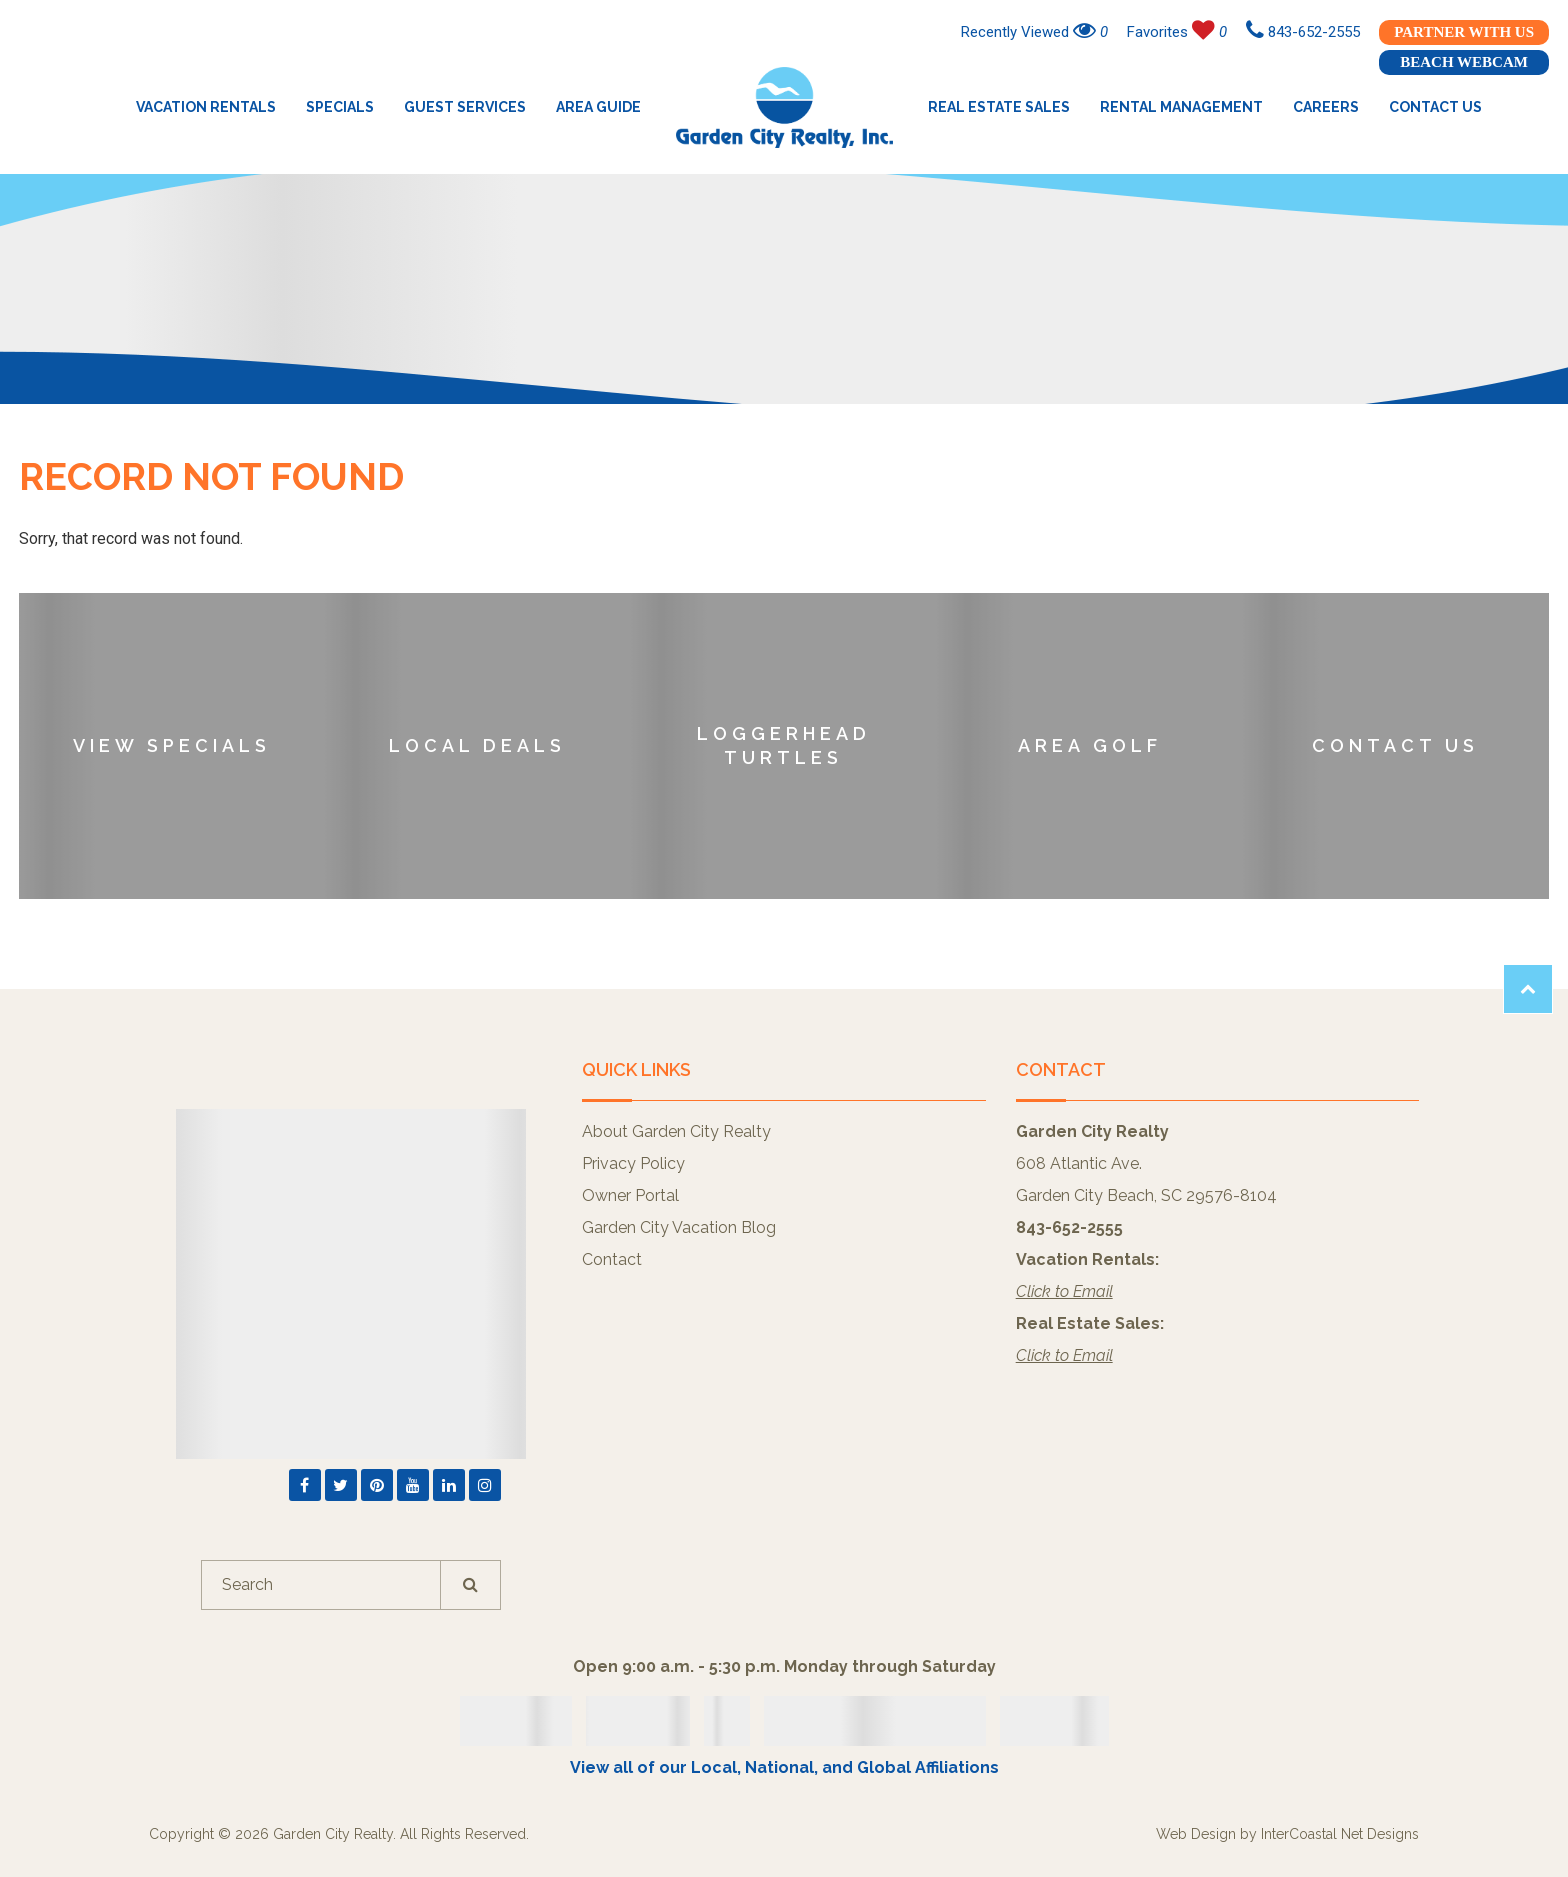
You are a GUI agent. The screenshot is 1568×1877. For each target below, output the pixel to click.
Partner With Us (1464, 32)
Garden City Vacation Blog (679, 1227)
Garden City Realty (784, 107)
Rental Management (1181, 107)
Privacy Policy (633, 1163)
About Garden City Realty (676, 1131)
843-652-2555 (1303, 32)
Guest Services (465, 107)
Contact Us (1435, 107)
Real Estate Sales (999, 107)
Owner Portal (630, 1195)
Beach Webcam (1464, 62)
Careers (1326, 107)
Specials (340, 107)
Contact (612, 1259)
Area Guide (598, 107)
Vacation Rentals (206, 107)
